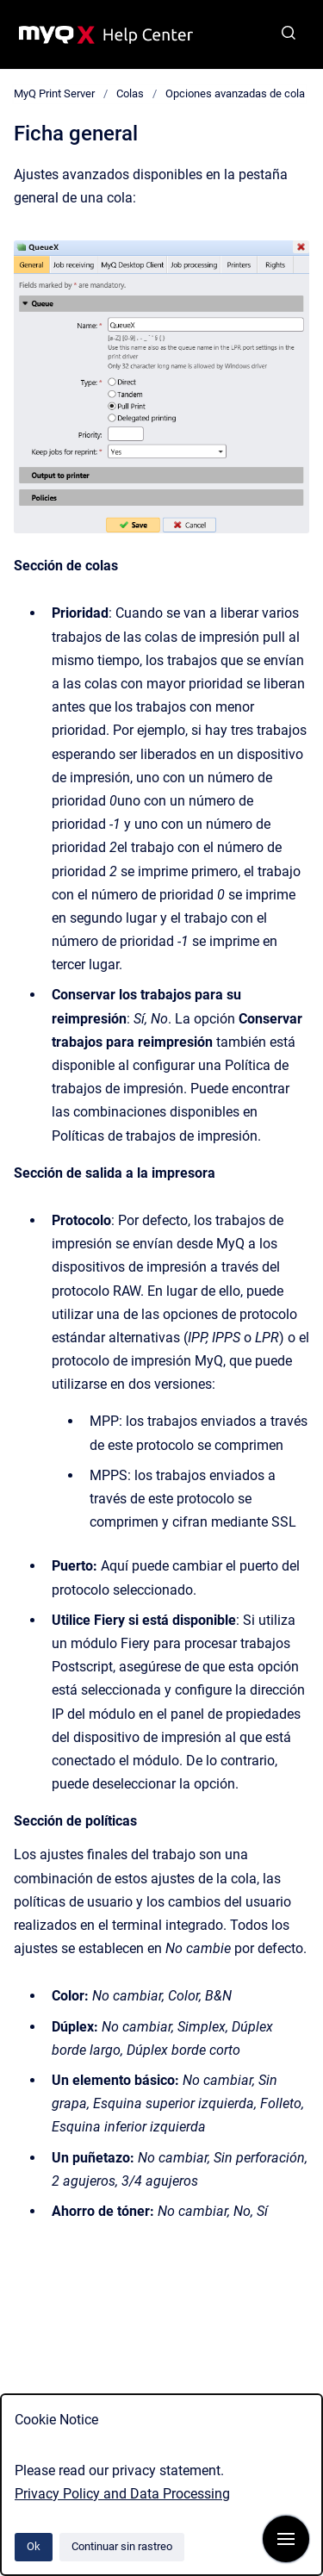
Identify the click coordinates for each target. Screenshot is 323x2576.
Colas (130, 93)
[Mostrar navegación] (286, 2539)
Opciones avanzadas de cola (235, 93)
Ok (33, 2546)
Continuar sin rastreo (121, 2546)
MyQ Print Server (54, 93)
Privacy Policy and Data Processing (122, 2494)
